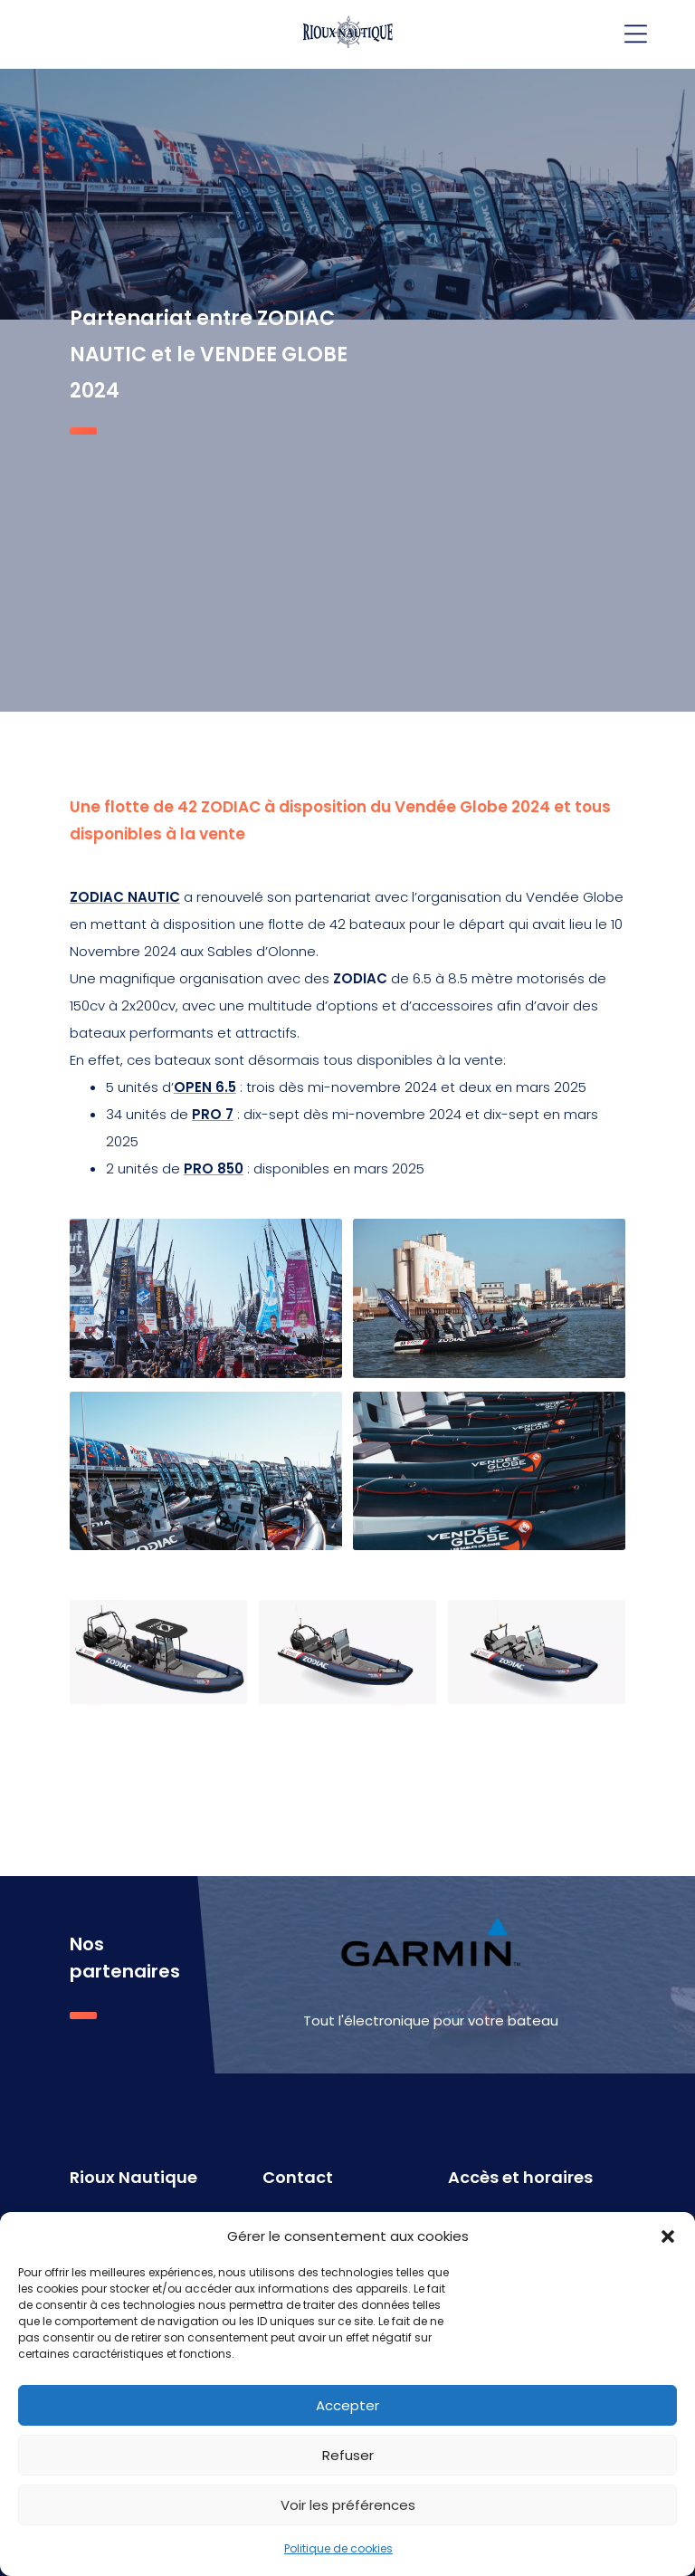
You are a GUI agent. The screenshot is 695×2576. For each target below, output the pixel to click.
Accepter (347, 2405)
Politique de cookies (338, 2548)
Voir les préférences (348, 2504)
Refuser (348, 2455)
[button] (668, 2236)
